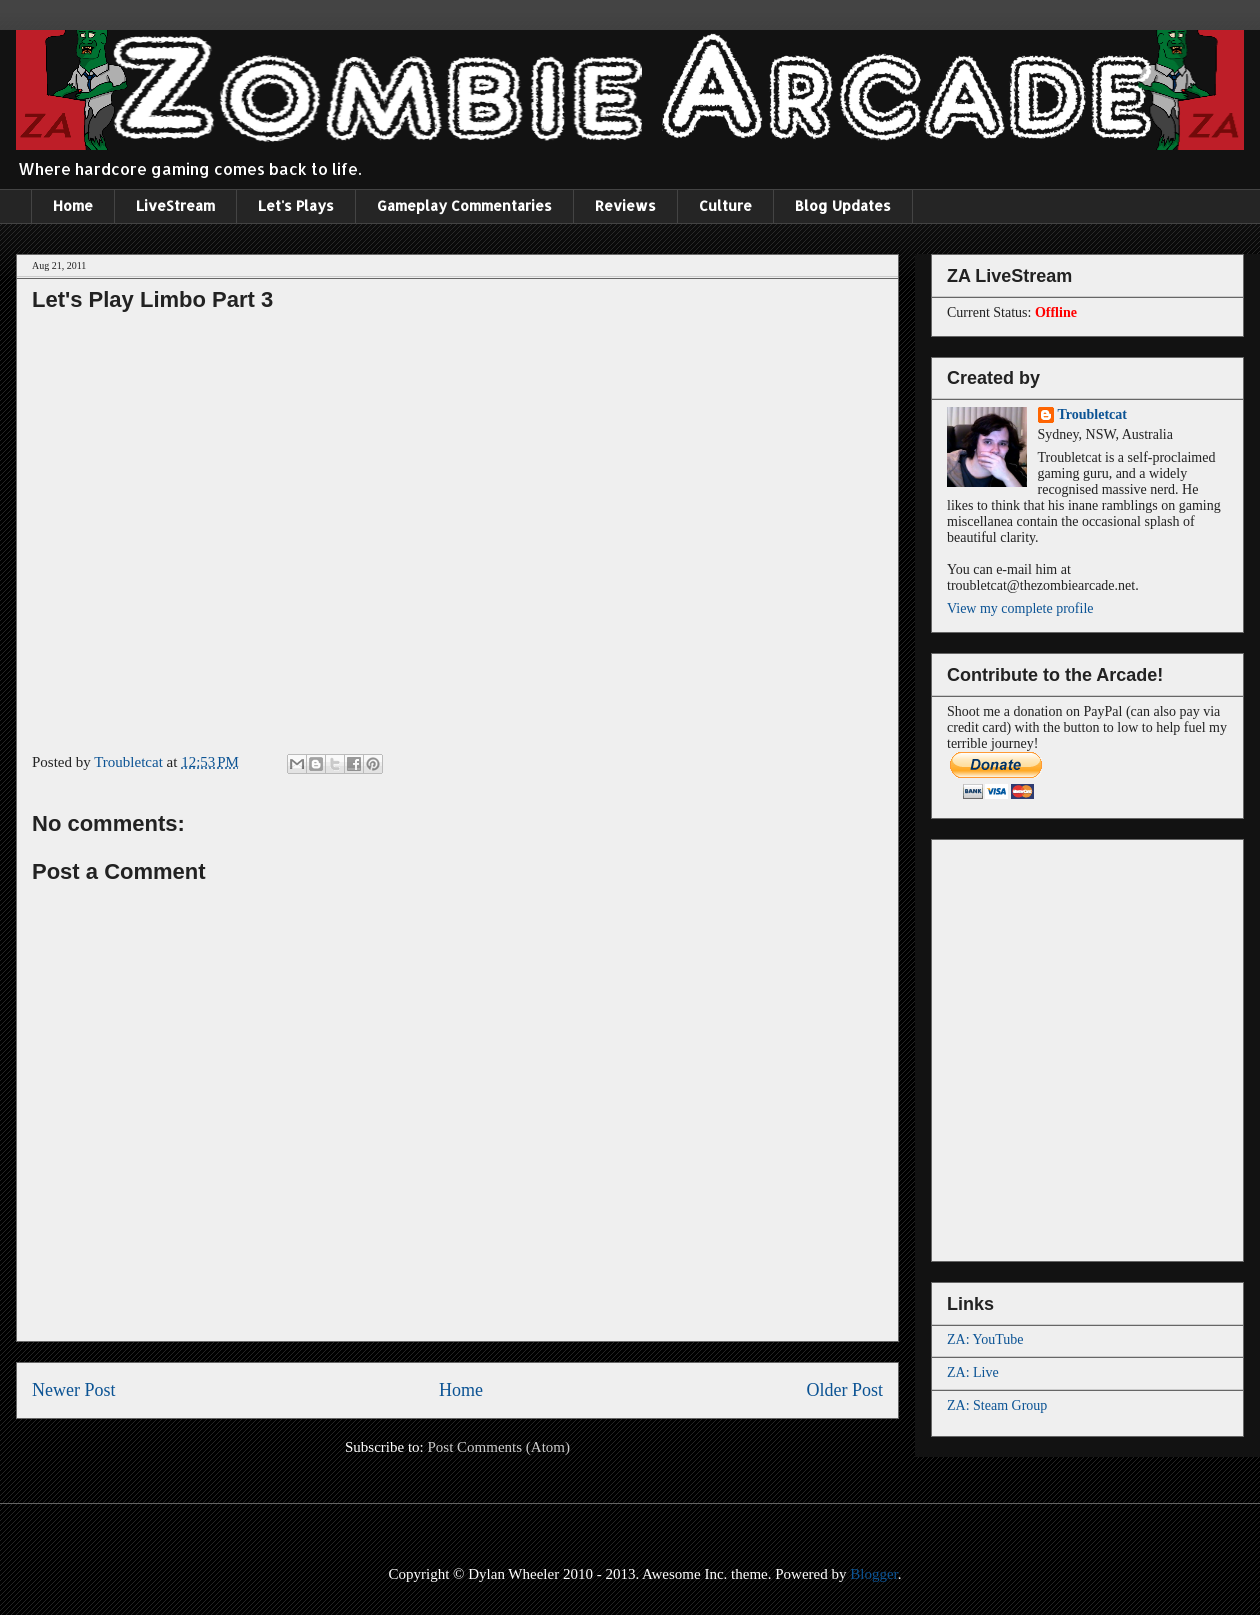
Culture (725, 205)
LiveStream (175, 205)
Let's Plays (296, 205)
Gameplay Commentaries (464, 205)
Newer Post (74, 1390)
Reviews (625, 205)
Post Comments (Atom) (498, 1447)
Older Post (845, 1390)
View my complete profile (1020, 608)
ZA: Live (973, 1372)
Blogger (874, 1574)
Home (73, 205)
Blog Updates (843, 205)
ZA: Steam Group (997, 1405)
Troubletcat (1092, 414)
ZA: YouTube (985, 1339)
